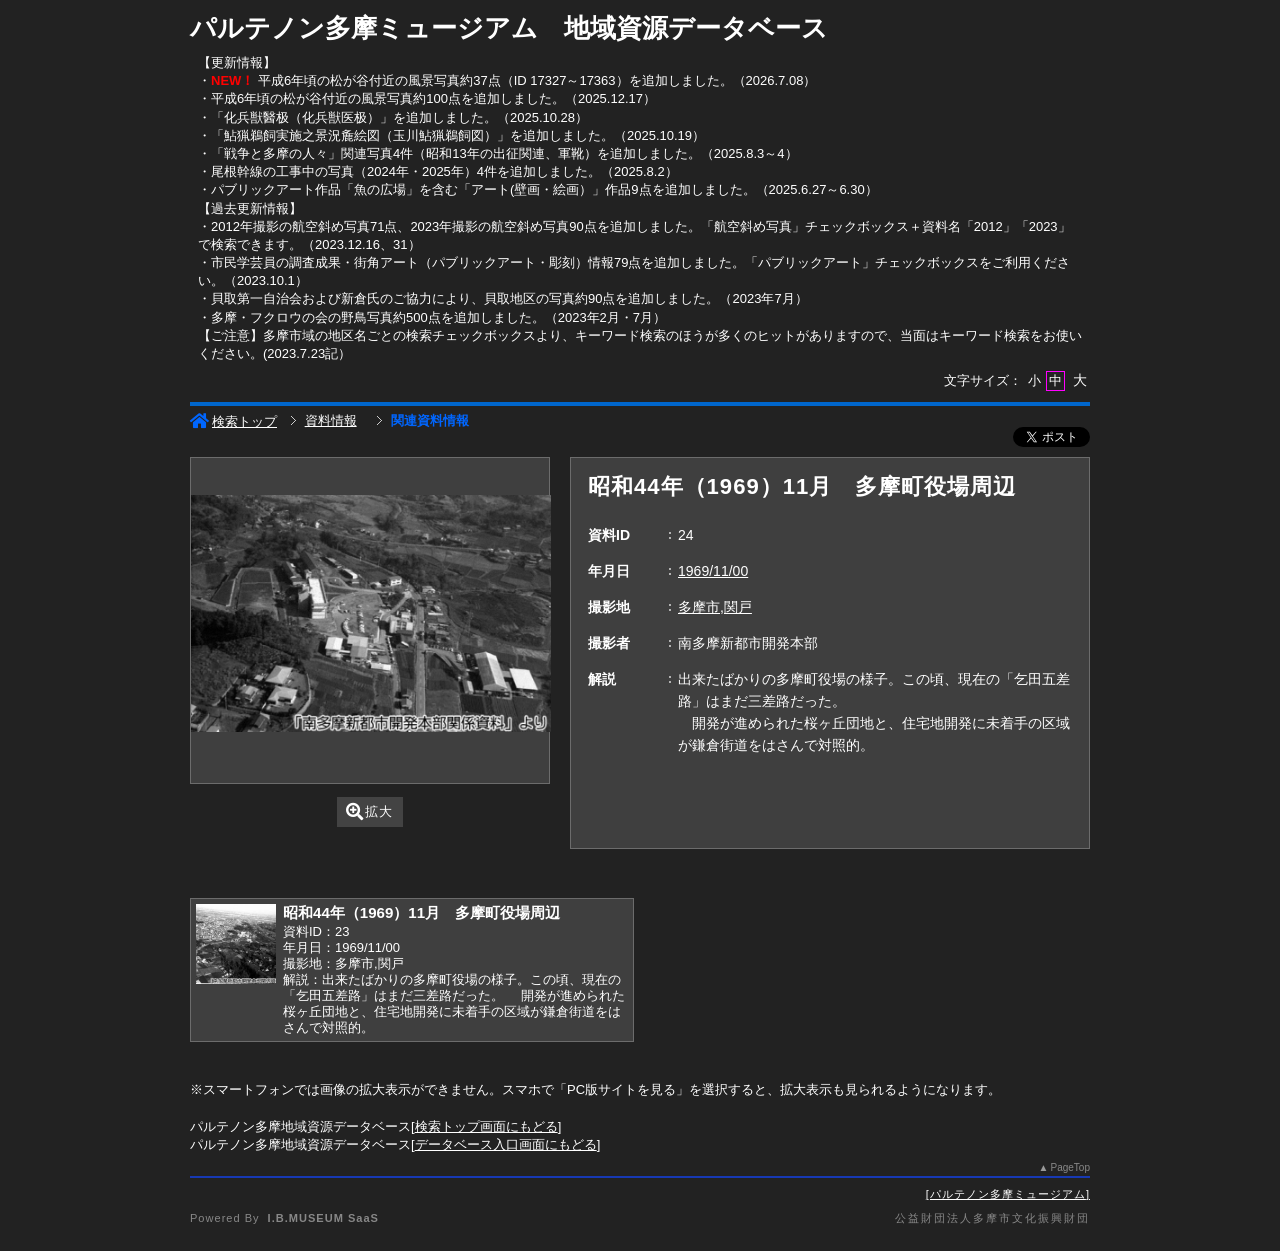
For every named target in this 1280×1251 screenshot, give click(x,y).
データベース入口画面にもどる (506, 1144)
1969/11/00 (713, 571)
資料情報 (331, 420)
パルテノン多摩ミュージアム (1008, 1194)
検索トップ (233, 421)
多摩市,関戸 (715, 607)
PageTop (1070, 1167)
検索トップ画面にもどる (486, 1126)
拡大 (369, 811)
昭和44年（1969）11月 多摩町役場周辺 (421, 912)
